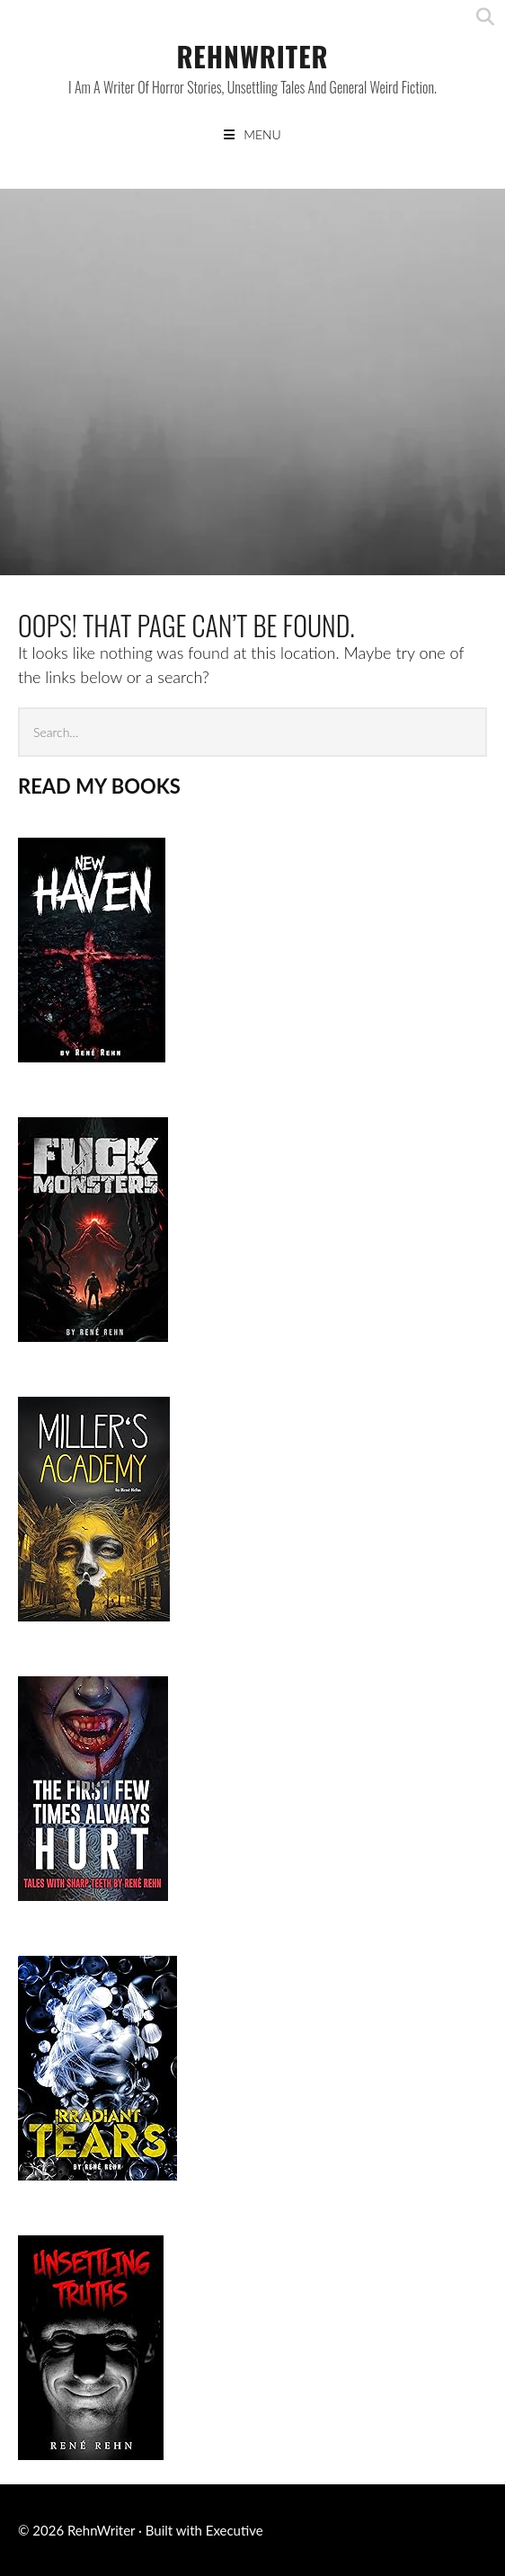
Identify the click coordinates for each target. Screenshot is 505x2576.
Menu (262, 134)
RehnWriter (252, 56)
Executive (234, 2530)
